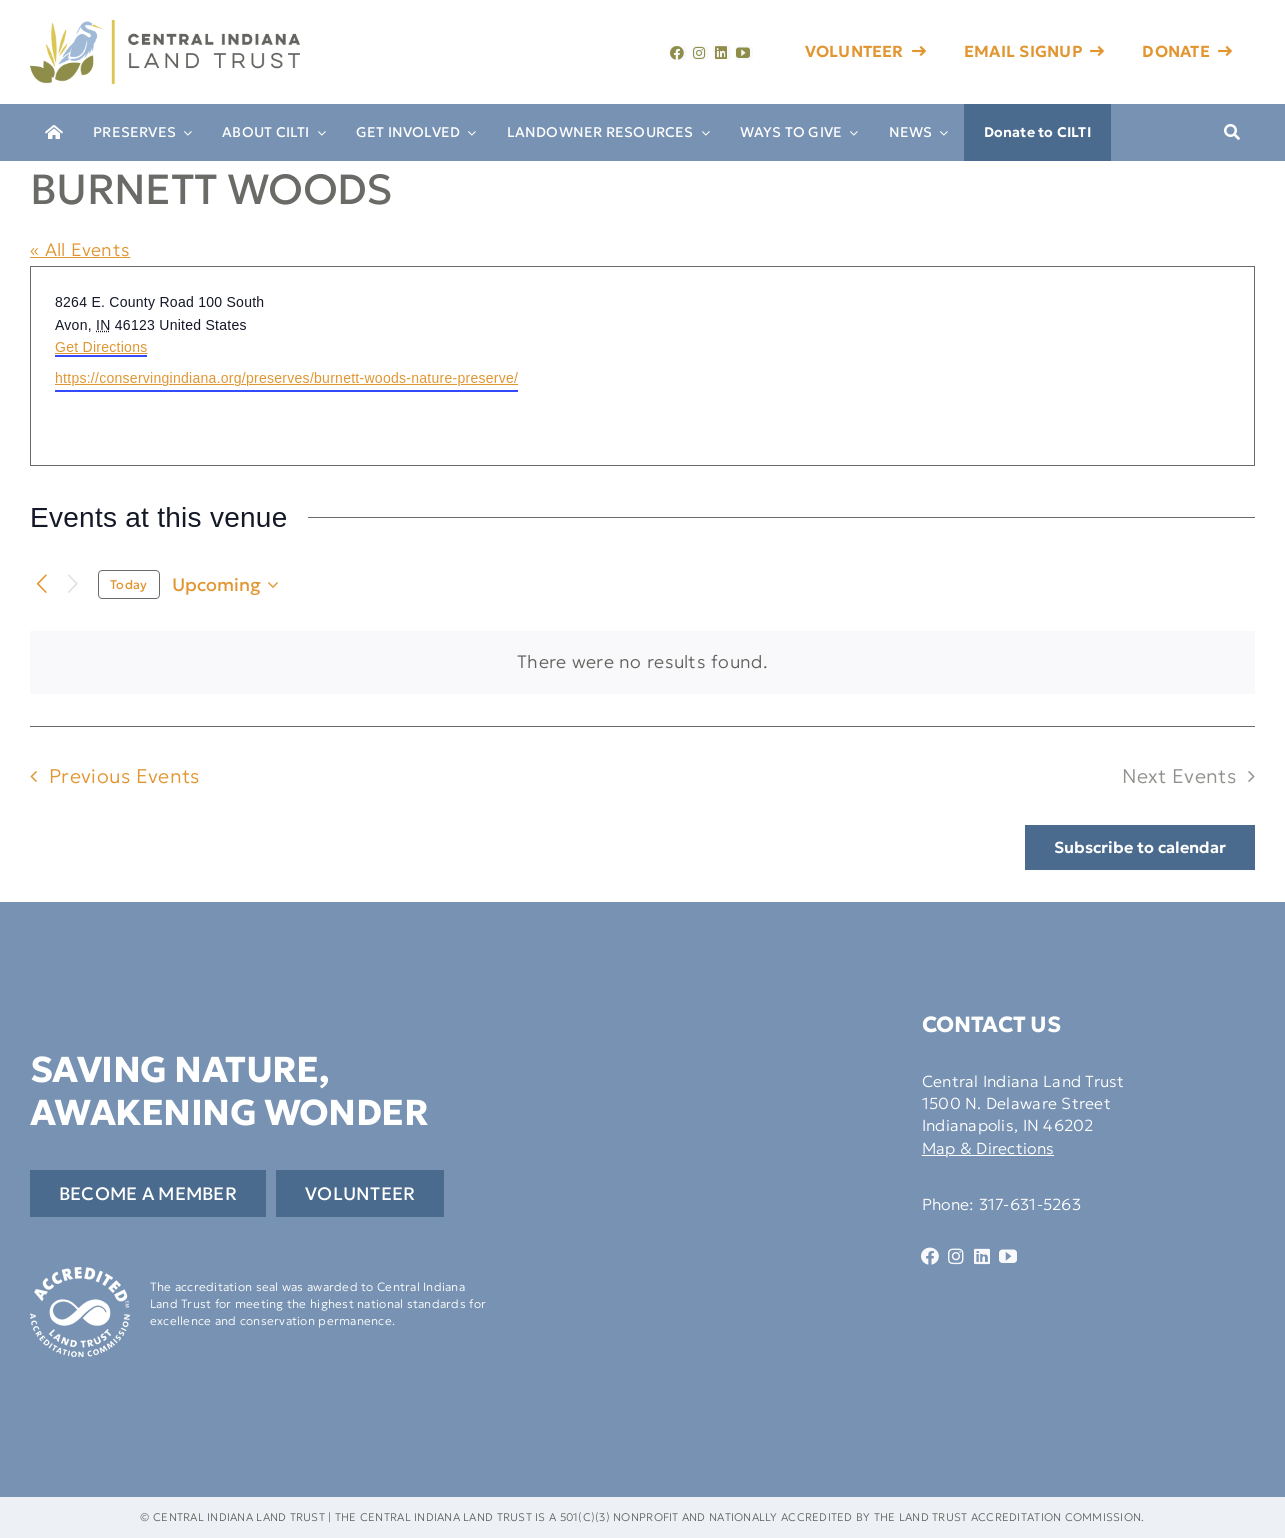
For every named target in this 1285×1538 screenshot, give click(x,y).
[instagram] (700, 53)
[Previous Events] (42, 584)
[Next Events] (73, 584)
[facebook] (678, 53)
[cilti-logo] (165, 28)
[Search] (1232, 132)
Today (128, 584)
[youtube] (744, 53)
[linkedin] (722, 53)
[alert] (642, 662)
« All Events (80, 249)
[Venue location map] (947, 366)
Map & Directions (988, 1148)
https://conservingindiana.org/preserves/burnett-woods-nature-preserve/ (286, 378)
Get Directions (101, 347)
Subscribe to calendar (1140, 847)
